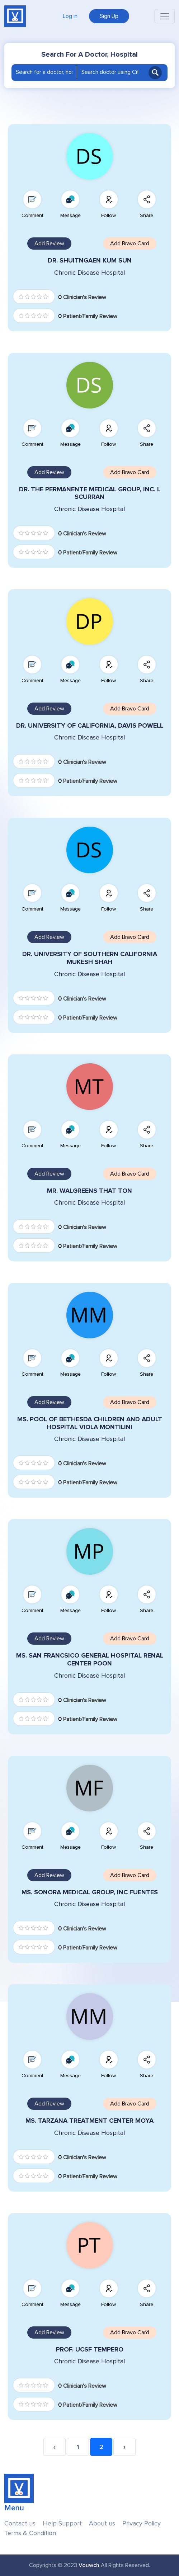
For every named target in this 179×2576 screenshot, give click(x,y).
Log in (70, 16)
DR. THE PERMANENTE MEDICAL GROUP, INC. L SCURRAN (89, 493)
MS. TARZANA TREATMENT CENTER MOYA (89, 2120)
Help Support (62, 2523)
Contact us (20, 2523)
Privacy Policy (141, 2523)
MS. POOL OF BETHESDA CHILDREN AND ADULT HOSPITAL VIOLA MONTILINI (89, 1423)
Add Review (49, 243)
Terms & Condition (30, 2533)
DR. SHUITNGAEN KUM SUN (90, 260)
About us (102, 2523)
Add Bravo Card (129, 243)
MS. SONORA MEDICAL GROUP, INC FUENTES (90, 1892)
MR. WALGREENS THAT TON (89, 1191)
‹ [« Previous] (54, 2447)
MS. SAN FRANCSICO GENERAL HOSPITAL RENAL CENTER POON (89, 1659)
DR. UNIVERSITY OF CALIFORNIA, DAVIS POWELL (89, 725)
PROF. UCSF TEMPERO (89, 2349)
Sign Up (109, 16)
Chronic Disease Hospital (89, 272)
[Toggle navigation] (165, 16)
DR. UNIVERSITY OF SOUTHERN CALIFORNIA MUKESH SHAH (89, 958)
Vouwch (89, 2565)
